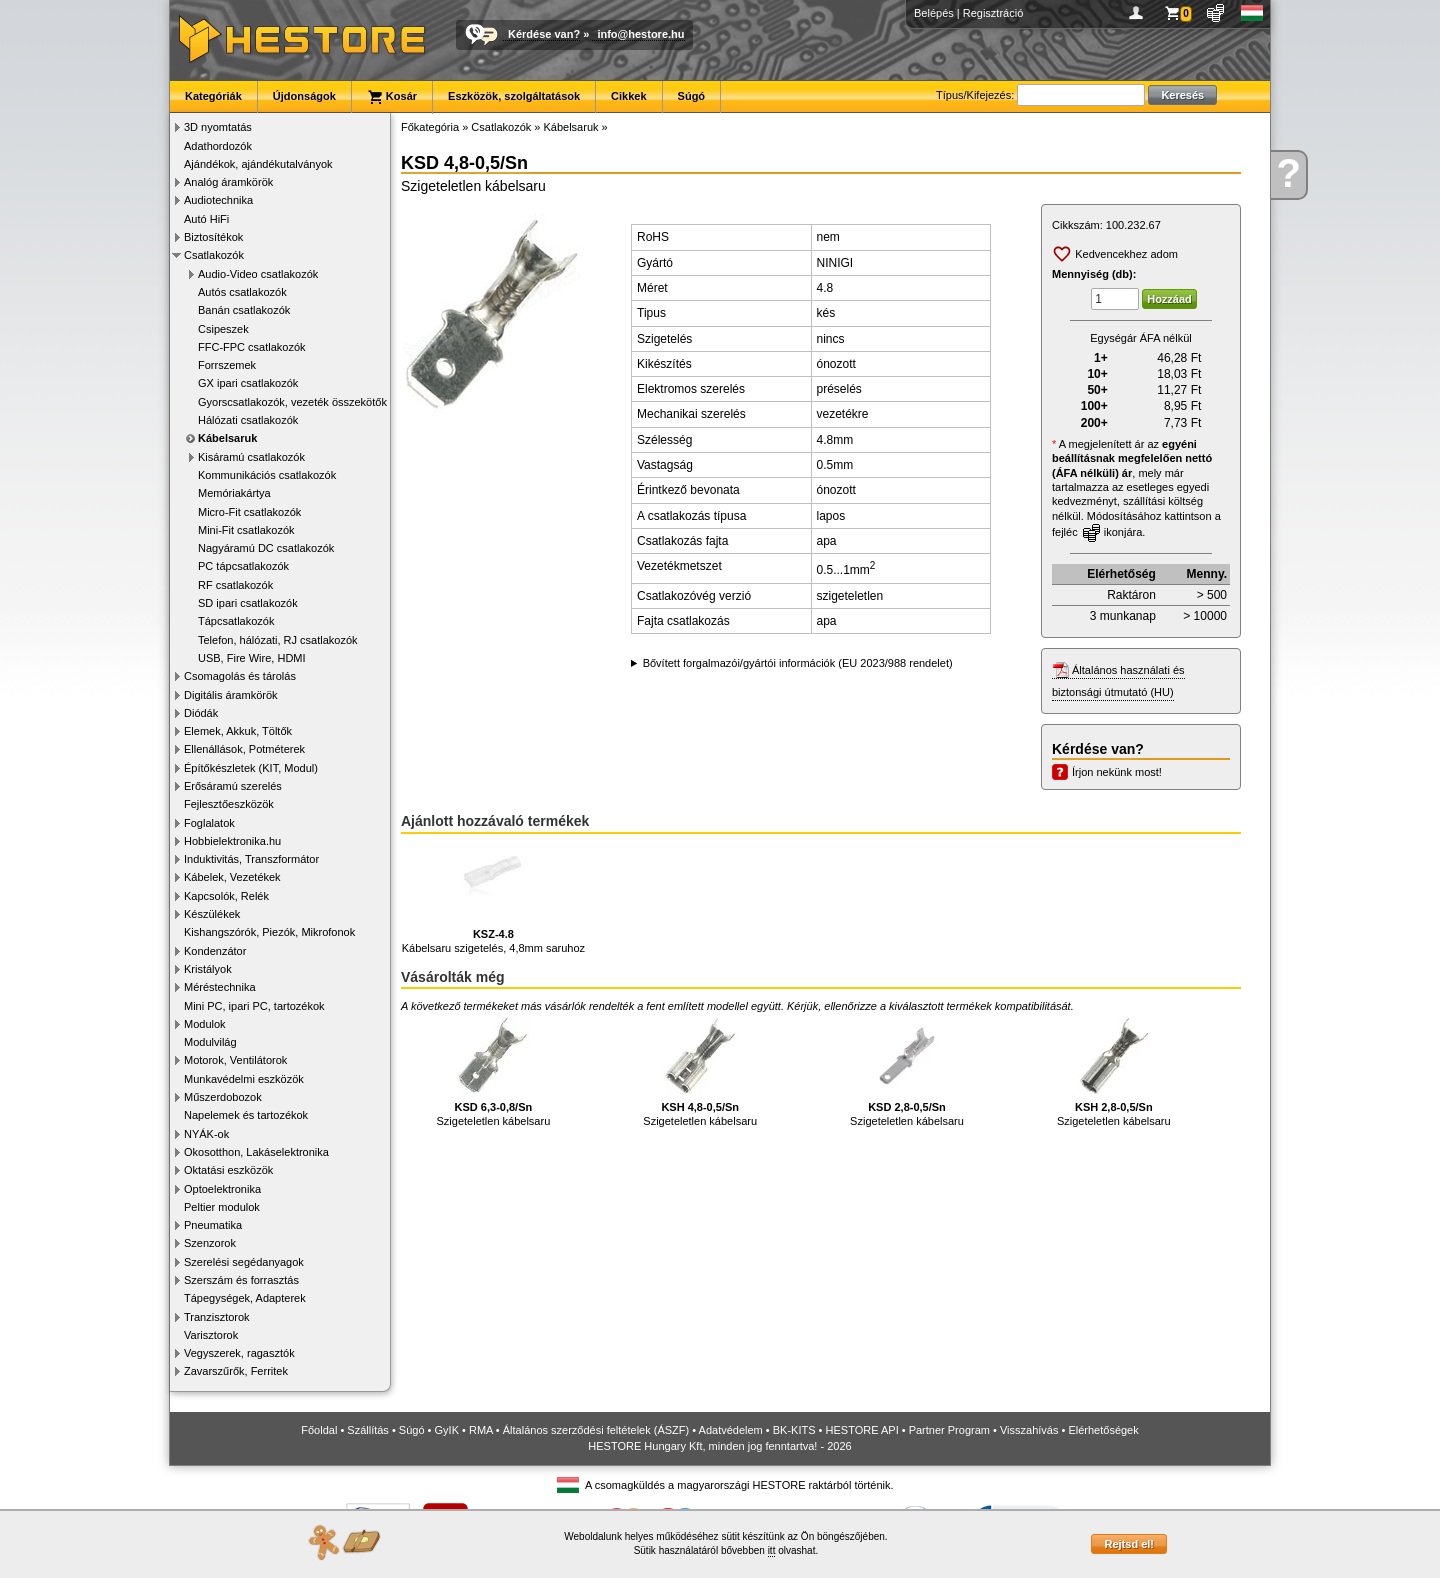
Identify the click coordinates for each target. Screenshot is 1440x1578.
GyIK (447, 1430)
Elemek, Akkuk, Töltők (238, 731)
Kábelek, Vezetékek (232, 877)
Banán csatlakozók (244, 310)
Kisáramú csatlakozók (251, 457)
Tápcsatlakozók (236, 621)
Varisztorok (211, 1335)
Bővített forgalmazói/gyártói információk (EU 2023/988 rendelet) (798, 663)
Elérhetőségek (1103, 1430)
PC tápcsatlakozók (243, 566)
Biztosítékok (213, 237)
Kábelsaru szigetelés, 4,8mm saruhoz (493, 899)
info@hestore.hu (640, 34)
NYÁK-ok (206, 1134)
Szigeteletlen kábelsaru (494, 1071)
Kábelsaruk (227, 438)
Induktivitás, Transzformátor (251, 859)
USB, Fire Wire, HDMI (252, 658)
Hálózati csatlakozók (248, 420)
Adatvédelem (731, 1430)
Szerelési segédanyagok (244, 1262)
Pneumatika (213, 1225)
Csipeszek (223, 329)
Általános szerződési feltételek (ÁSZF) (596, 1430)
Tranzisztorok (217, 1317)
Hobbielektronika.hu (232, 841)
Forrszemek (227, 365)
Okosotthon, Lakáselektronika (256, 1152)
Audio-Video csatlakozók (258, 274)
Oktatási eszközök (228, 1170)
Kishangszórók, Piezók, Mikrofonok (269, 932)
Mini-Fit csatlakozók (246, 530)
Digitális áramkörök (231, 695)
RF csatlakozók (235, 585)
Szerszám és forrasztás (241, 1280)
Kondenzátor (215, 951)
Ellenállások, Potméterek (244, 749)
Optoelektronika (222, 1189)
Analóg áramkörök (228, 182)
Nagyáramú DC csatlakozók (266, 548)
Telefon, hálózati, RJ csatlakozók (278, 640)
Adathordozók (218, 146)
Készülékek (212, 914)
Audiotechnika (218, 200)
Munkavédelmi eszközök (244, 1079)
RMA (481, 1430)
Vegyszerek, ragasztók (239, 1353)
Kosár (392, 97)
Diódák (201, 713)
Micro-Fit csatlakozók (249, 512)
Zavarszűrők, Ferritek (236, 1371)
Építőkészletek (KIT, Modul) (251, 768)
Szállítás (368, 1430)
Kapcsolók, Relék (226, 896)
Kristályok (208, 969)
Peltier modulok (222, 1207)
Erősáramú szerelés (233, 786)
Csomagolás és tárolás (240, 676)
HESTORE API (862, 1430)
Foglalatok (209, 823)
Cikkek (628, 96)
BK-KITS (794, 1430)
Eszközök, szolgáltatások (514, 96)
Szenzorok (210, 1243)
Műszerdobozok (223, 1097)
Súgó (692, 96)
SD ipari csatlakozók (248, 603)
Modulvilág (210, 1042)
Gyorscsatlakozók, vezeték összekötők (292, 402)
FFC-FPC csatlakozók (252, 347)
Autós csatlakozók (242, 292)
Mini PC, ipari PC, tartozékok (254, 1006)
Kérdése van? (544, 34)
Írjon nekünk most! (1117, 772)
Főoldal (319, 1430)
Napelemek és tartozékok (246, 1115)
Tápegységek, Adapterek (245, 1298)
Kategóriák (213, 96)
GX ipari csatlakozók (248, 383)
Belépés (934, 13)
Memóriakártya (234, 493)
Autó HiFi (206, 219)
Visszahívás (1029, 1430)
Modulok (205, 1024)
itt (772, 1550)
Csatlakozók (214, 255)
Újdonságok (304, 96)
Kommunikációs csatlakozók (267, 475)
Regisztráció (993, 13)
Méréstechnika (220, 987)
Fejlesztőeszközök (229, 804)
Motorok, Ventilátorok (235, 1060)
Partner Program (949, 1430)
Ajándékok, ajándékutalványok (258, 164)
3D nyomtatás (218, 127)
